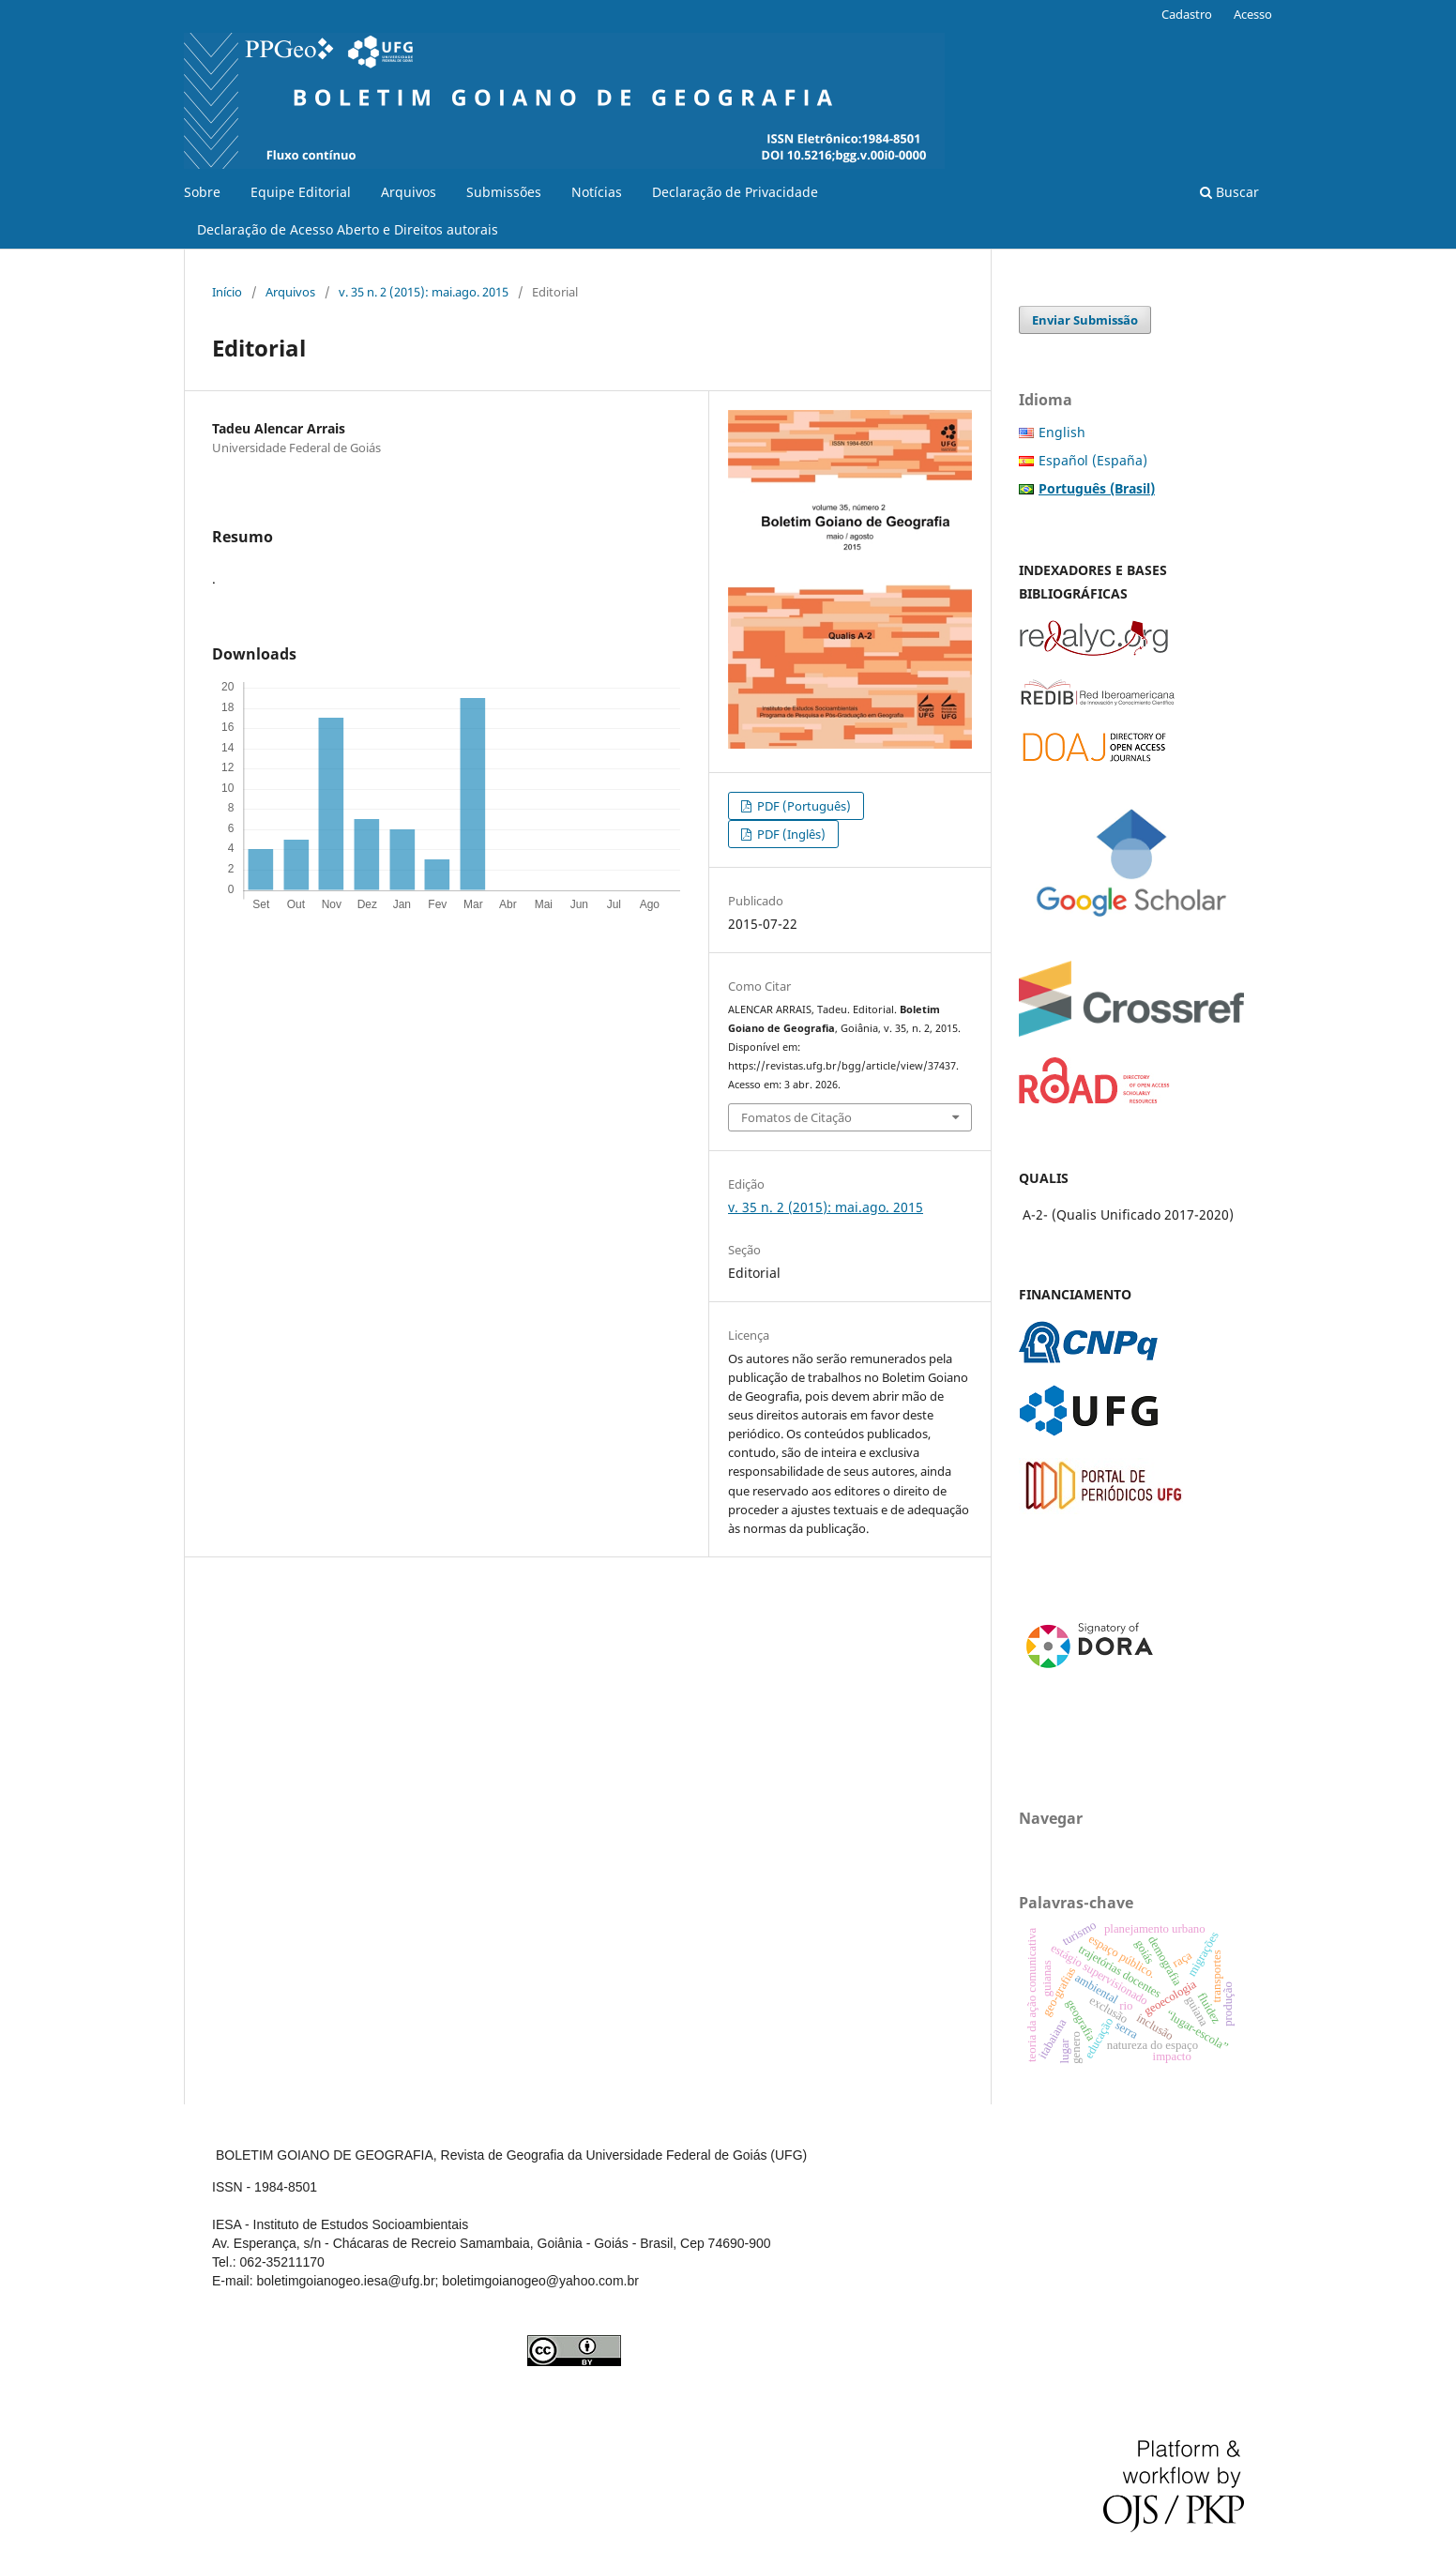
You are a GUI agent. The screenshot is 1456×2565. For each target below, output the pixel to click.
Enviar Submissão (1085, 319)
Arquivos (408, 192)
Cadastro (1186, 14)
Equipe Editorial (300, 192)
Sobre (202, 192)
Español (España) (1093, 460)
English (1062, 432)
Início (227, 291)
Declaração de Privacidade (735, 192)
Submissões (503, 192)
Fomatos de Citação (796, 1117)
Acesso (1253, 14)
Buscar (1229, 192)
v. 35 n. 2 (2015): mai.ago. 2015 (423, 291)
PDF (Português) (802, 805)
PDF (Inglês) (790, 834)
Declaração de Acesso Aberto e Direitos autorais (347, 229)
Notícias (596, 192)
